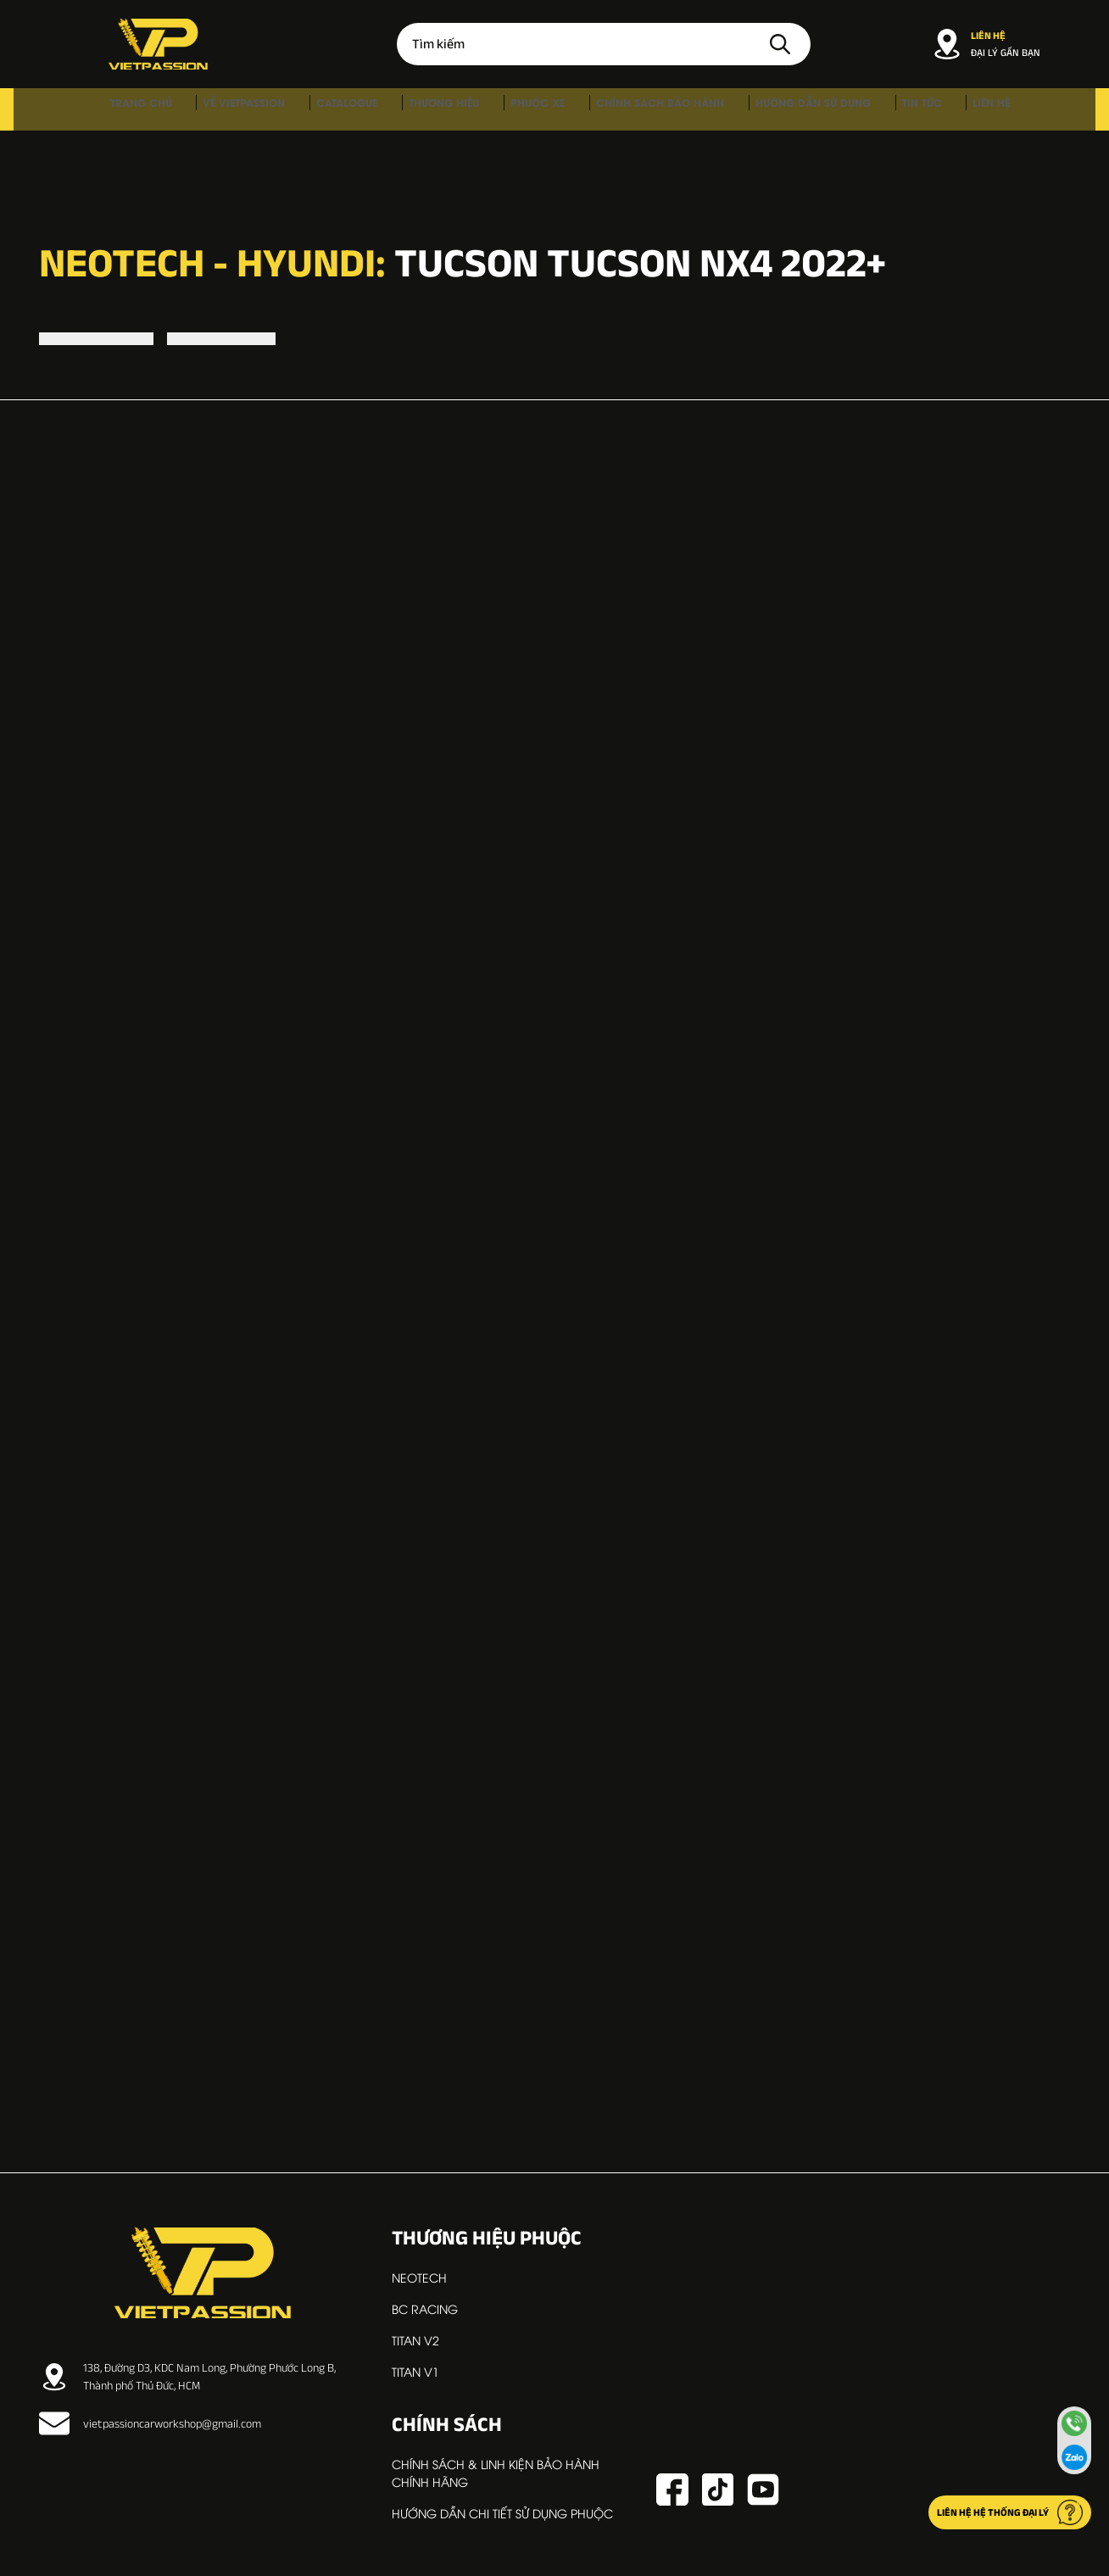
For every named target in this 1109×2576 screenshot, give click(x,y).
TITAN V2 (415, 2340)
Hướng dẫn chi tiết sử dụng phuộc (502, 2513)
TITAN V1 (415, 2371)
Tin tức (863, 109)
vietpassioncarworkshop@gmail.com (150, 2423)
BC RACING (425, 2308)
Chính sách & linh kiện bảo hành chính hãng (495, 2473)
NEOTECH (419, 2277)
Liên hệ (915, 109)
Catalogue (377, 109)
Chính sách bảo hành (637, 109)
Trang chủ (206, 109)
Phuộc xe (532, 109)
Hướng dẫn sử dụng (772, 109)
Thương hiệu (456, 109)
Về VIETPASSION (292, 109)
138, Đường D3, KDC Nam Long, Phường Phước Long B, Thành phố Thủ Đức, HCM (187, 2376)
